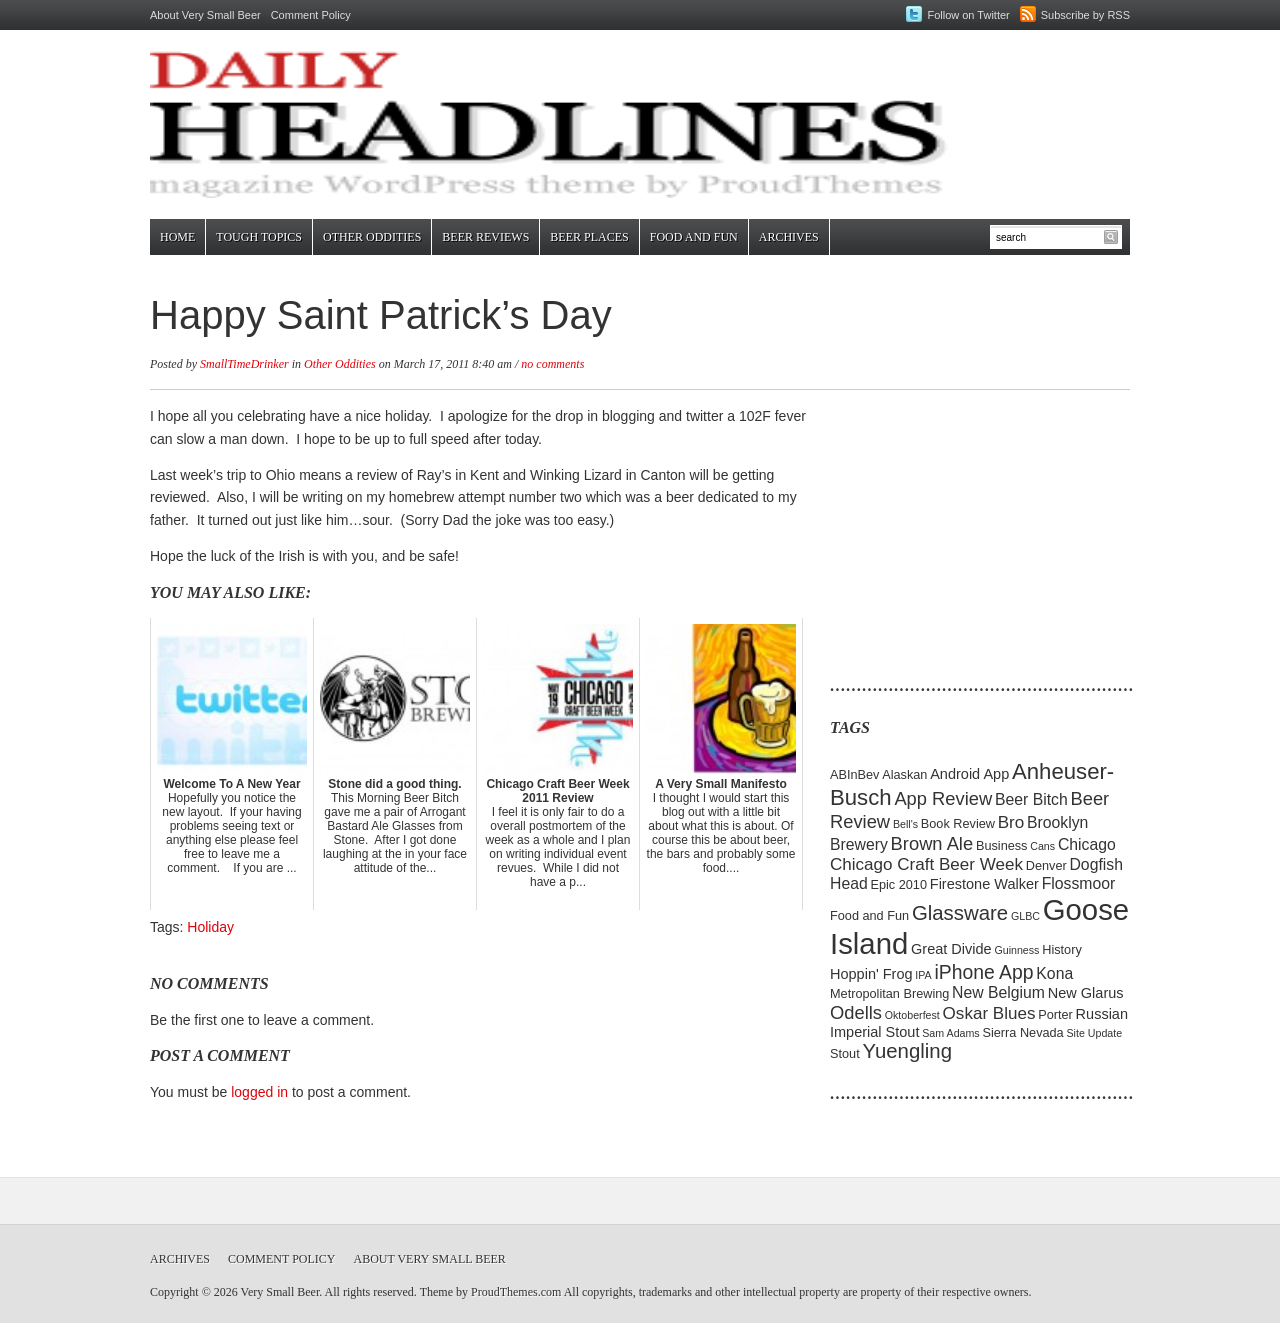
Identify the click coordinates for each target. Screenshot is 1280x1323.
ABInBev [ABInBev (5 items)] (854, 774)
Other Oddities (372, 237)
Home (177, 237)
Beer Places (589, 237)
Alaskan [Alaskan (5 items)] (904, 774)
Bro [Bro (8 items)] (1011, 822)
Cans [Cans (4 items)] (1042, 846)
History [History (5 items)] (1062, 949)
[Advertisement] (955, 530)
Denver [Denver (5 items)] (1046, 865)
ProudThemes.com (516, 1292)
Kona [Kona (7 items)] (1054, 973)
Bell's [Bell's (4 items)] (905, 824)
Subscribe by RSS (1085, 15)
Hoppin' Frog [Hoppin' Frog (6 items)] (871, 974)
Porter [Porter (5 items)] (1055, 1014)
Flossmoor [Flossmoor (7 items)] (1079, 883)
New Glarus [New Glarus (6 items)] (1086, 993)
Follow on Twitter (968, 15)
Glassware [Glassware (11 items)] (960, 913)
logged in (259, 1092)
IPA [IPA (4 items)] (923, 975)
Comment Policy (311, 15)
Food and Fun (694, 237)
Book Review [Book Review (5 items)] (958, 823)
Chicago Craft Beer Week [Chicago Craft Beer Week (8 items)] (926, 864)
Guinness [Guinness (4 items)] (1016, 950)
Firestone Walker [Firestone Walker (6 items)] (984, 884)
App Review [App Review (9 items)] (943, 798)
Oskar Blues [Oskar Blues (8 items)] (989, 1013)
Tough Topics (259, 237)
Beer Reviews (485, 237)
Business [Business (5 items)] (1002, 845)
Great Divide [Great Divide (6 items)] (951, 949)
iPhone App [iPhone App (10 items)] (984, 972)
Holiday (210, 927)
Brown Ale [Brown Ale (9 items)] (932, 843)
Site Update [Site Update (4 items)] (1094, 1033)
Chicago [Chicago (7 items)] (1087, 844)
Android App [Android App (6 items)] (969, 774)
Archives (789, 237)
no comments (552, 364)
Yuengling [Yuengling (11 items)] (907, 1051)
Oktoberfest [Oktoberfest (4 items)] (912, 1015)
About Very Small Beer (205, 15)
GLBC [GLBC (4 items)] (1025, 916)
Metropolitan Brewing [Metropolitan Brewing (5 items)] (889, 993)
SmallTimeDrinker (244, 364)
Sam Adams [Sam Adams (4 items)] (950, 1033)
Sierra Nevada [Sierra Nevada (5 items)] (1022, 1032)
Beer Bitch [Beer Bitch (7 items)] (1031, 799)
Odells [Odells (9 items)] (856, 1012)
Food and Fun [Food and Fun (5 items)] (869, 915)
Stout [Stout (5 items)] (845, 1053)
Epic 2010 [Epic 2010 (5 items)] (898, 884)
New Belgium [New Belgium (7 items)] (998, 992)
